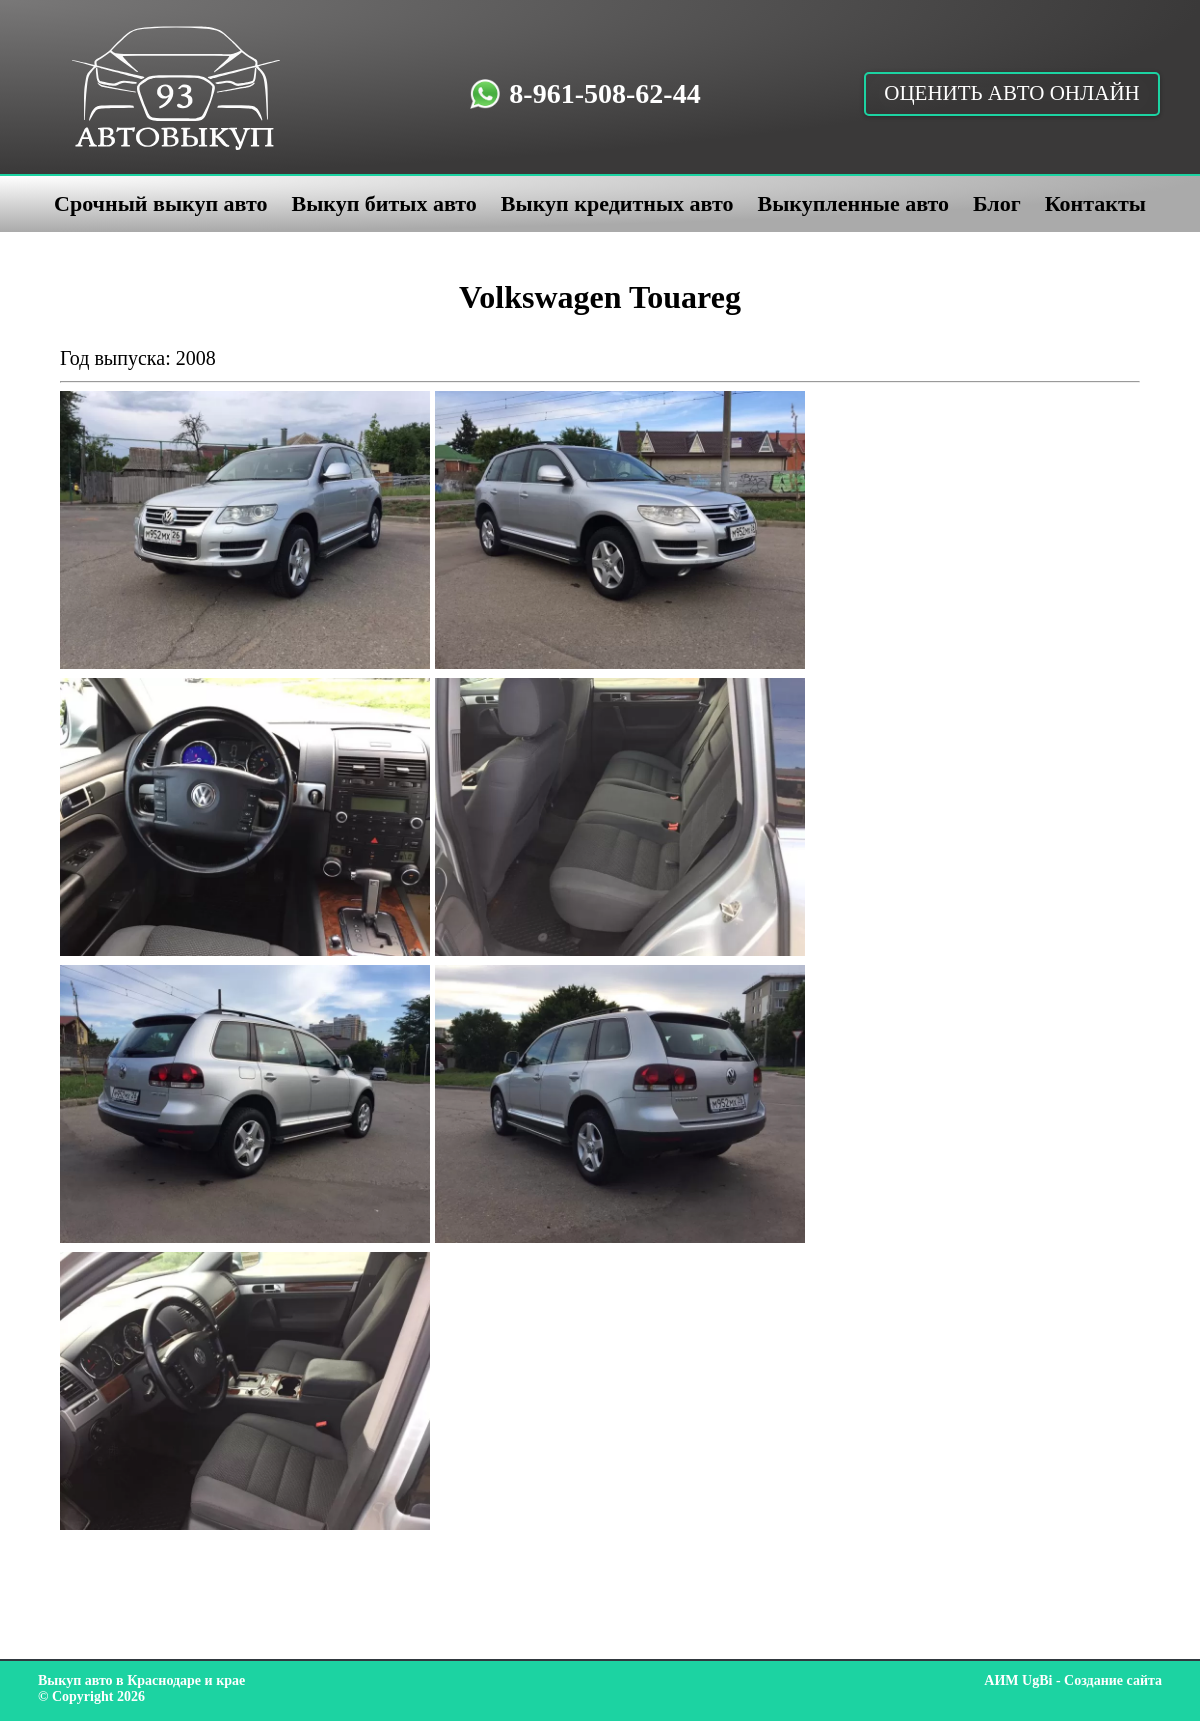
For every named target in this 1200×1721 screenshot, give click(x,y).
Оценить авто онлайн (1012, 93)
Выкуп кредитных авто (617, 203)
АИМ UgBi (1018, 1680)
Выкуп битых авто (383, 203)
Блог (997, 203)
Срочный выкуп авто (160, 203)
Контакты (1095, 203)
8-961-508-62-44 (604, 93)
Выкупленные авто (853, 203)
